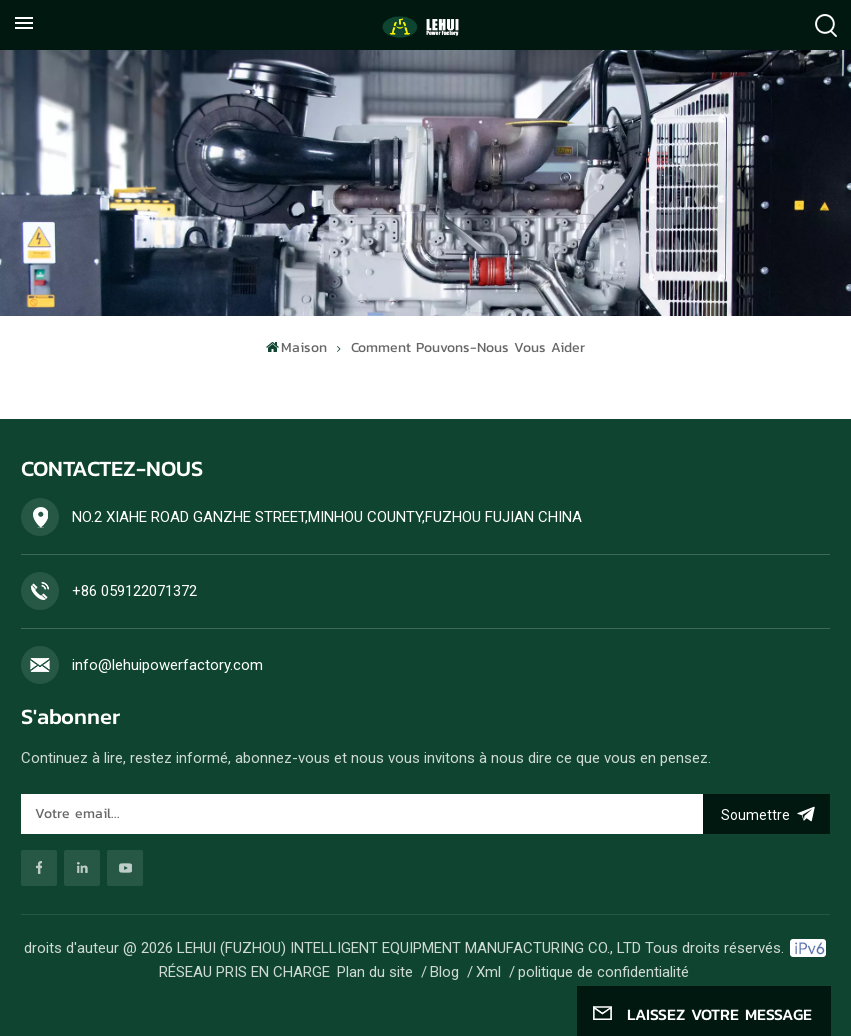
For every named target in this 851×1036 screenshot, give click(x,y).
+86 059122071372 (134, 591)
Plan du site (375, 972)
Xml (488, 972)
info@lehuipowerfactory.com (167, 665)
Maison (297, 347)
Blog (444, 972)
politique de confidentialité (603, 972)
